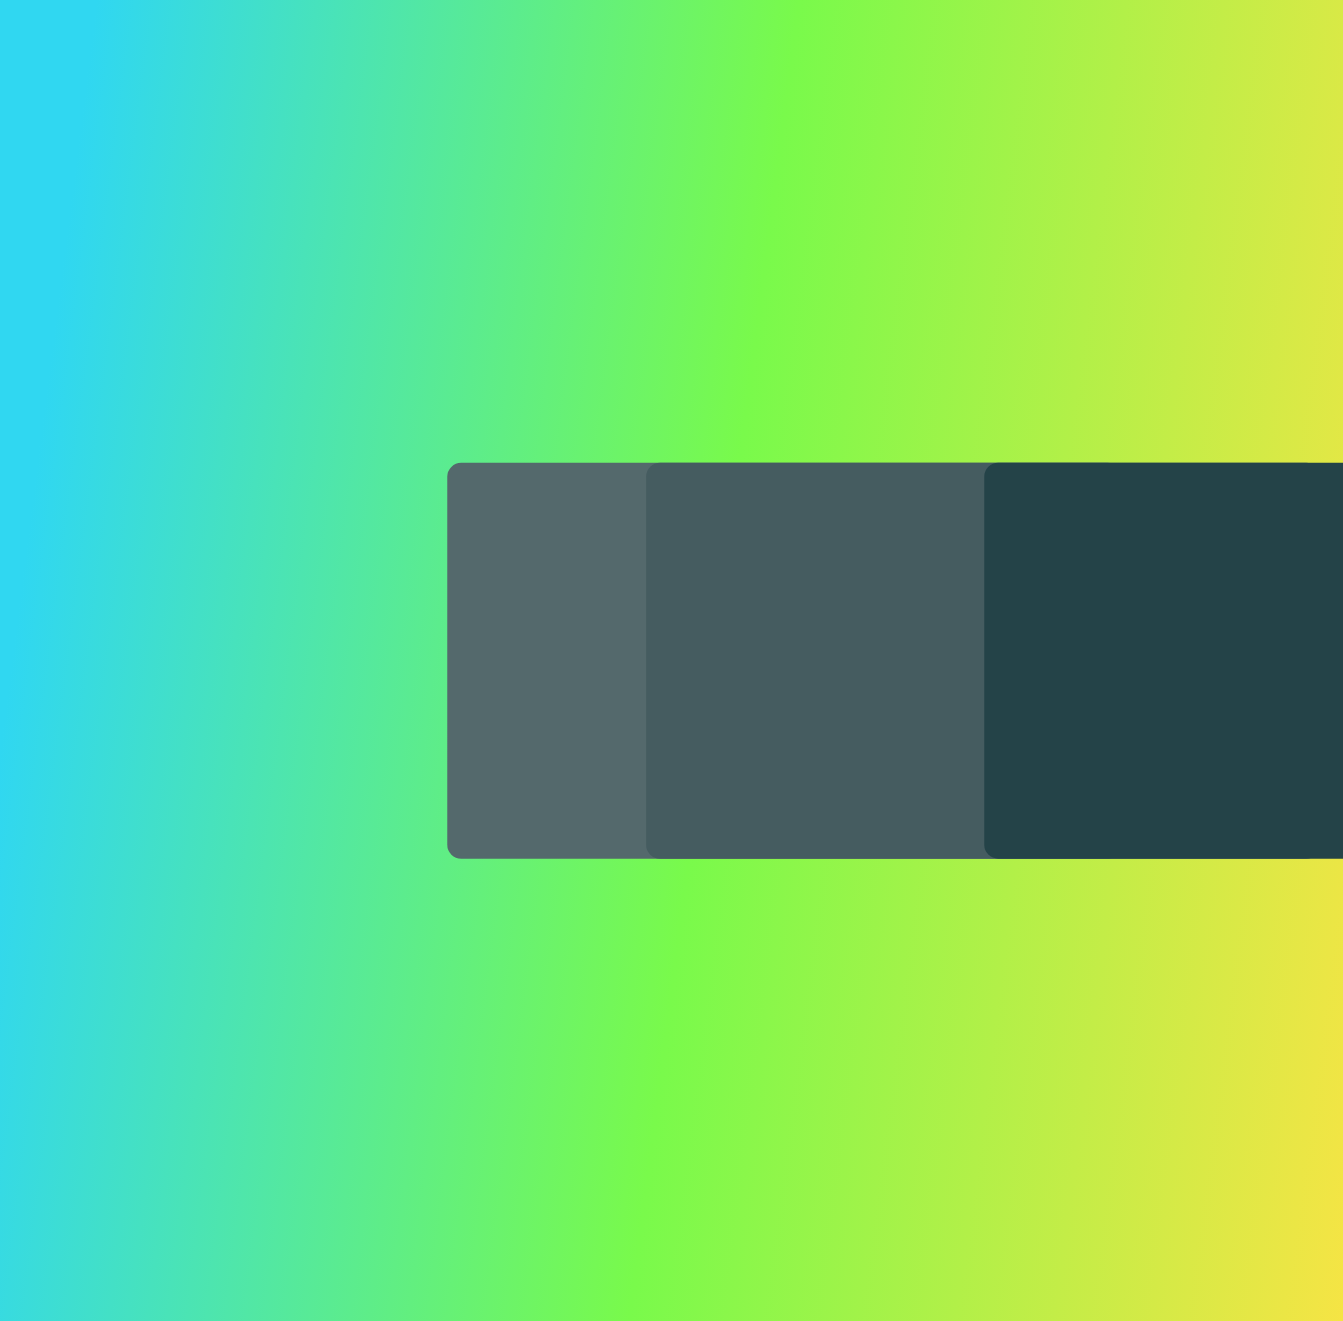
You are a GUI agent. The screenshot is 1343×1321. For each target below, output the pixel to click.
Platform (329, 67)
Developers (767, 67)
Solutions (637, 67)
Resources (902, 67)
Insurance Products (483, 67)
